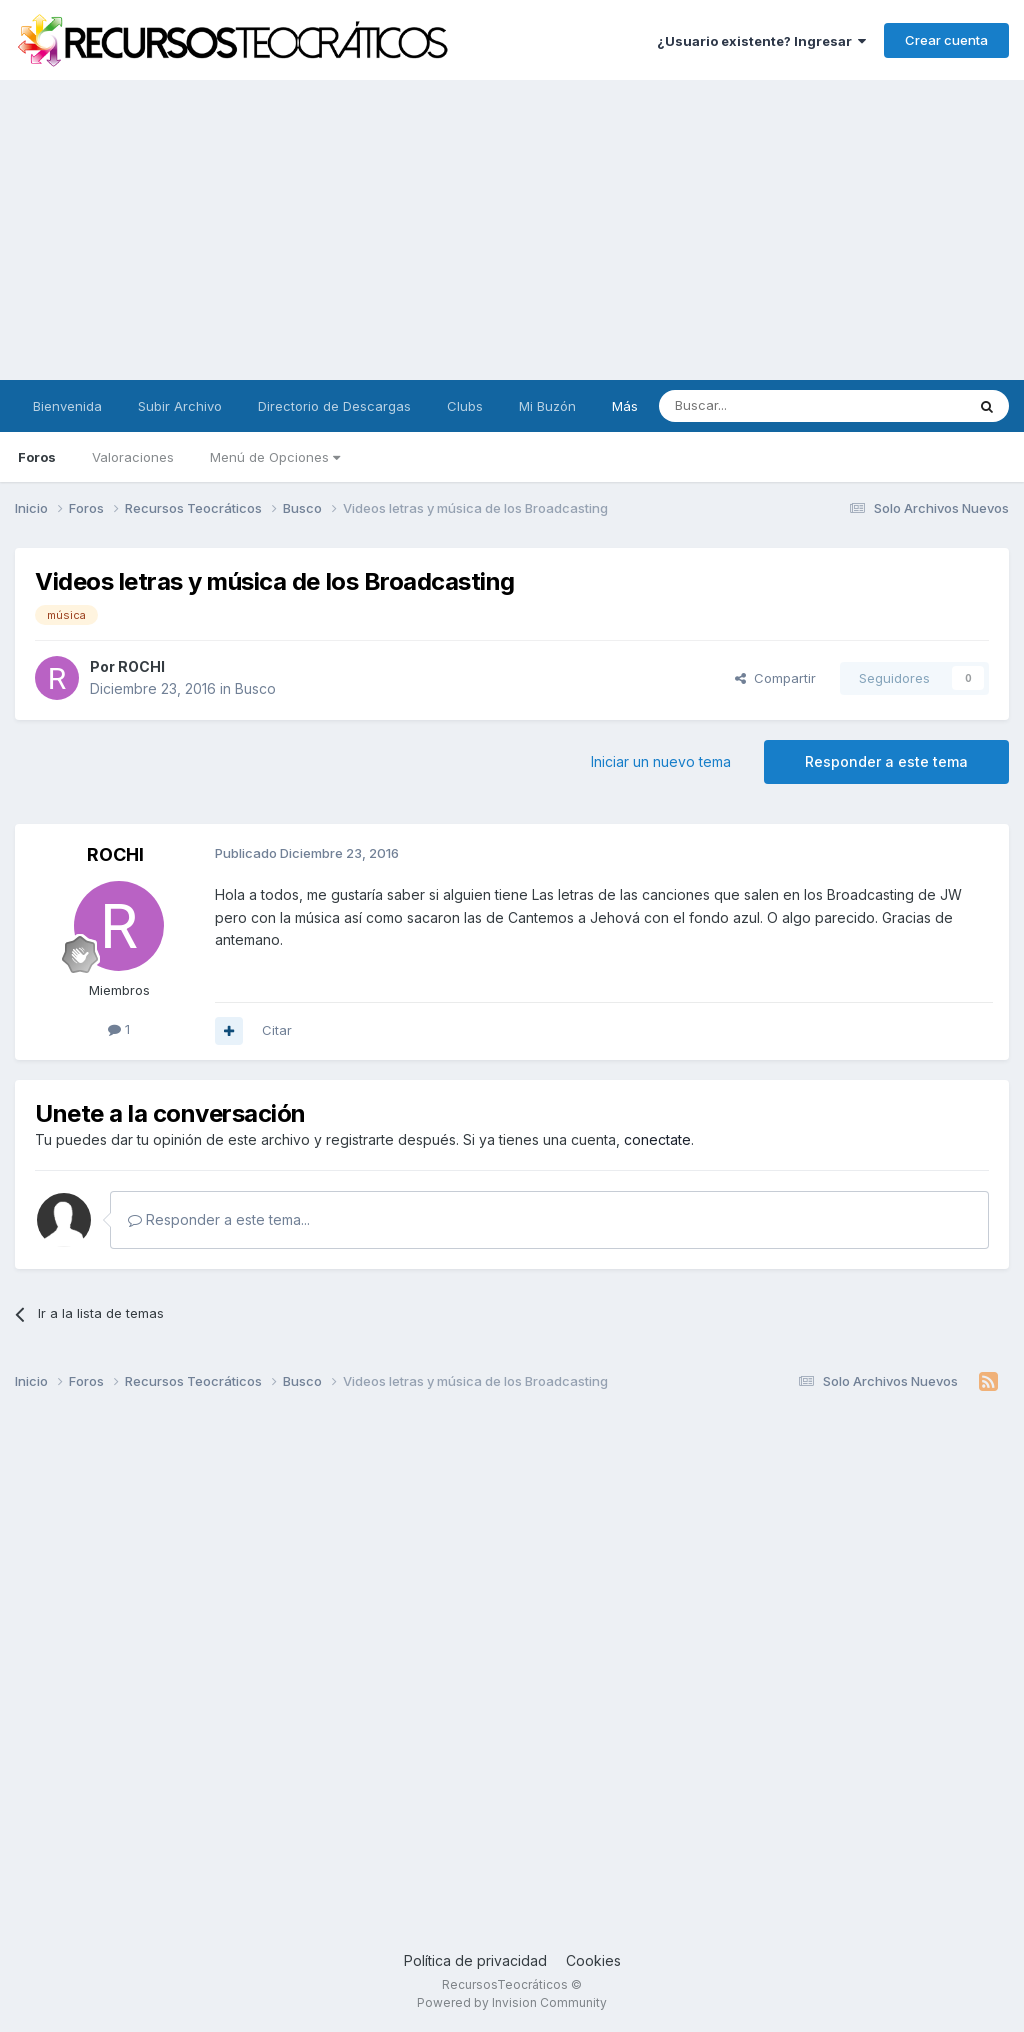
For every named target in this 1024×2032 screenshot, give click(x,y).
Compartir (775, 678)
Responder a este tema (886, 761)
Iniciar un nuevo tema (661, 761)
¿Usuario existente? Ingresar (761, 41)
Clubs (465, 406)
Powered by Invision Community (512, 2002)
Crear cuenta (946, 40)
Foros (37, 457)
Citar (277, 1030)
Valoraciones (133, 457)
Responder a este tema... (219, 1219)
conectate (657, 1139)
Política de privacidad (475, 1960)
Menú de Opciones (275, 457)
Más (625, 406)
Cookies (593, 1960)
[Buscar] (761, 406)
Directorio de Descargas (334, 406)
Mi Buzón (547, 406)
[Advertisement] (512, 230)
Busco (255, 688)
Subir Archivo (180, 406)
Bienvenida (67, 406)
